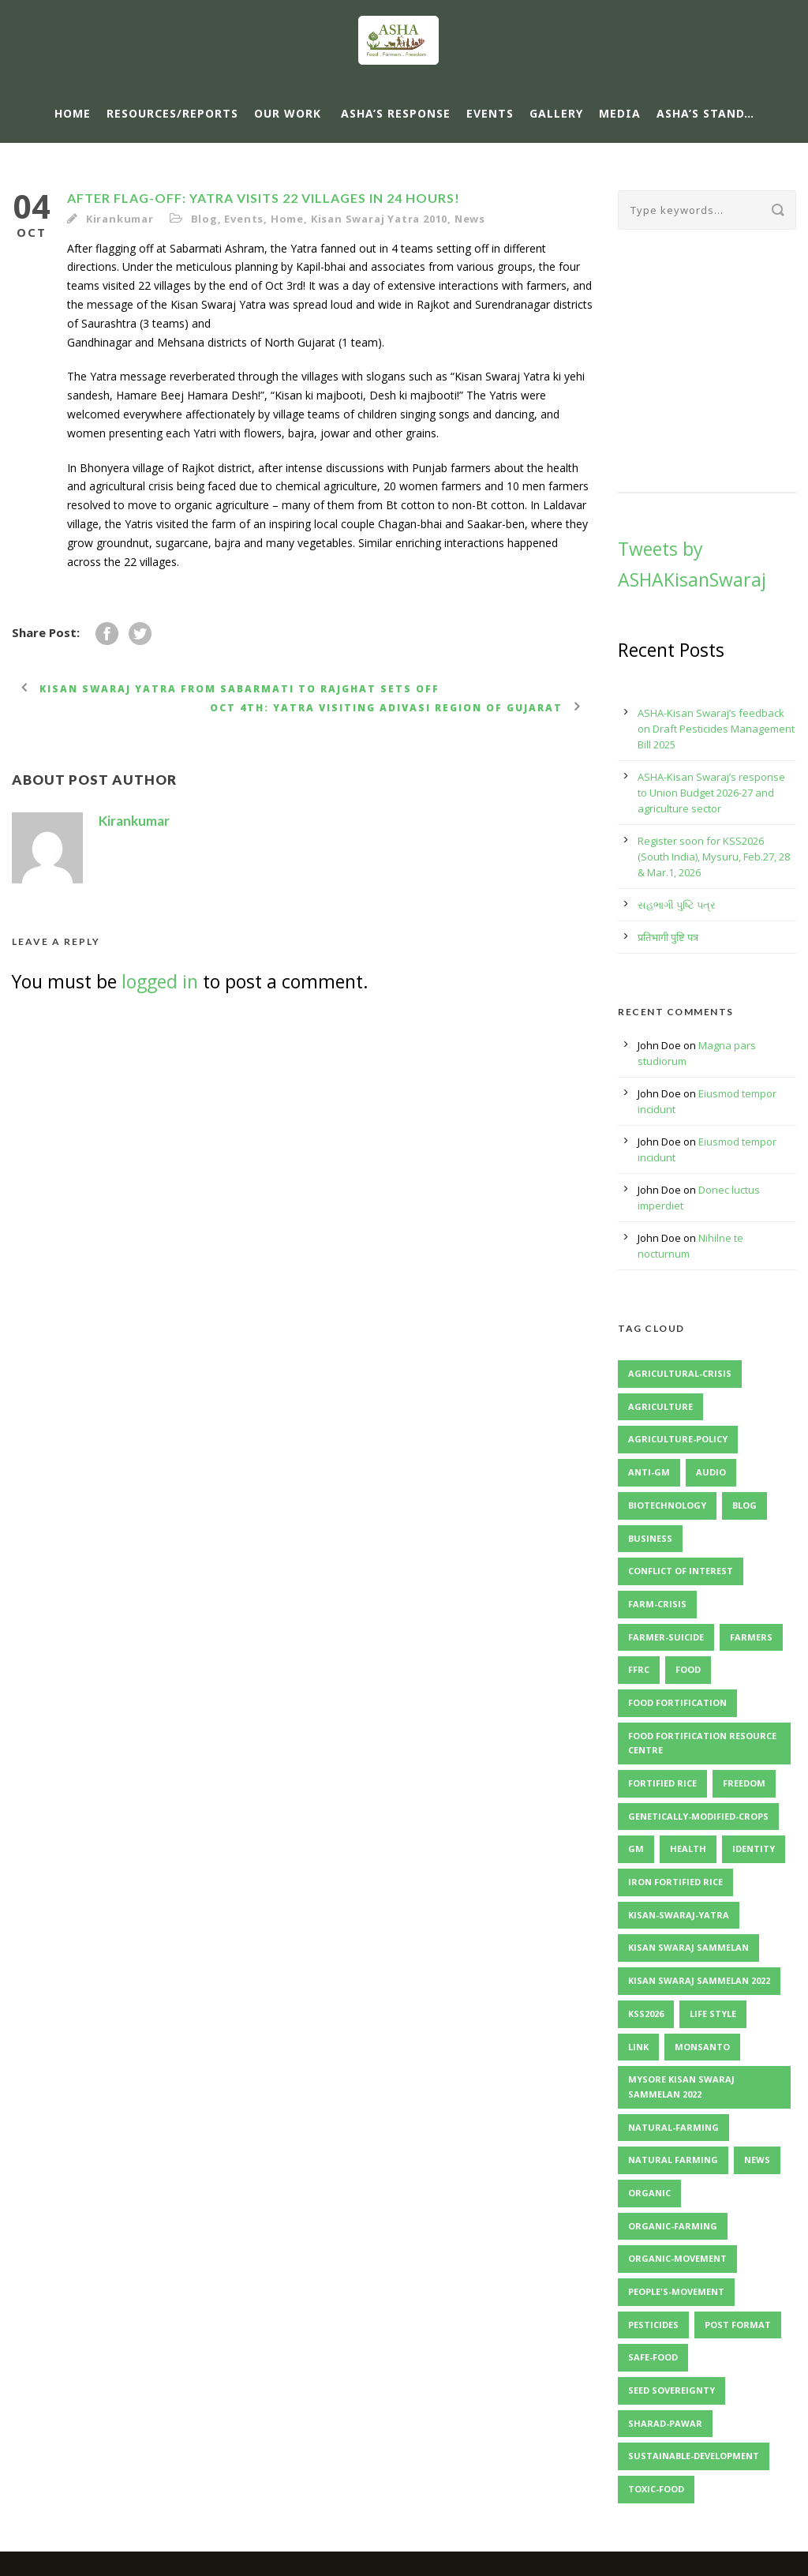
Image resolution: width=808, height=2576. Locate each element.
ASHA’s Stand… (705, 113)
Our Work (287, 113)
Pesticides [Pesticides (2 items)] (653, 2324)
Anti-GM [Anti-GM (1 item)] (649, 1472)
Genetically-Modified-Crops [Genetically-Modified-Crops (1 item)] (698, 1816)
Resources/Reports (172, 113)
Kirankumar (120, 219)
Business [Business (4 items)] (650, 1538)
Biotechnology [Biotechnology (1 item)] (667, 1505)
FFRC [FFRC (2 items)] (638, 1669)
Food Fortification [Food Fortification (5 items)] (677, 1702)
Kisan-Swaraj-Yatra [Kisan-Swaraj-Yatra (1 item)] (678, 1915)
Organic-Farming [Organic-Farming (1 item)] (672, 2226)
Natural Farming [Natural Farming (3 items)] (673, 2159)
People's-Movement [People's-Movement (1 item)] (676, 2291)
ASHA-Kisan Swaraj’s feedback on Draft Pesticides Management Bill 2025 (716, 729)
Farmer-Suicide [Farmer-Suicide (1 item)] (666, 1637)
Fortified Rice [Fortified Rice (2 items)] (662, 1783)
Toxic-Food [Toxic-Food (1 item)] (656, 2489)
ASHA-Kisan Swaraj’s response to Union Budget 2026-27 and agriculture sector (711, 793)
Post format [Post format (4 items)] (738, 2324)
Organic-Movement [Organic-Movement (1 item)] (677, 2258)
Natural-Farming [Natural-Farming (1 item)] (673, 2127)
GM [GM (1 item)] (636, 1848)
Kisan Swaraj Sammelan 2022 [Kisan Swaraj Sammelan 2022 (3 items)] (699, 1980)
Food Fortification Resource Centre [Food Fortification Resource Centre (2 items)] (702, 1743)
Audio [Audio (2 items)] (711, 1472)
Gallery (556, 113)
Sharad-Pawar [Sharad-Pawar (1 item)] (665, 2423)
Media (620, 113)
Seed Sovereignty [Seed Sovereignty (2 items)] (671, 2390)
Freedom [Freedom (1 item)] (744, 1783)
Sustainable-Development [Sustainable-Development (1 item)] (693, 2456)
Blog (204, 219)
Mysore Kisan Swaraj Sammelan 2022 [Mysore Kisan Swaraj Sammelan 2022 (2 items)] (681, 2086)
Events (490, 113)
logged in (160, 981)
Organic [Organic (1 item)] (649, 2193)
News (469, 219)
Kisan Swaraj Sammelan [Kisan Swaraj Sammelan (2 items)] (688, 1947)
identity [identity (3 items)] (753, 1848)
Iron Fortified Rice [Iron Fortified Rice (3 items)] (675, 1882)
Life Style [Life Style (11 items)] (713, 2013)
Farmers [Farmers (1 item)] (751, 1637)
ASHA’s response (396, 113)
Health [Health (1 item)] (688, 1848)
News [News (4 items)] (757, 2159)
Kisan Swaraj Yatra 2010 (379, 219)
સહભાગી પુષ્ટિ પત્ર (677, 905)
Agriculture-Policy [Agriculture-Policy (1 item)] (678, 1439)
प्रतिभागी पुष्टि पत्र (668, 937)
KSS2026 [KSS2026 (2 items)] (646, 2013)
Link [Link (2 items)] (638, 2047)
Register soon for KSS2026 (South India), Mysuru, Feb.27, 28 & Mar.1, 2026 (714, 856)
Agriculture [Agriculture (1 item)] (660, 1406)
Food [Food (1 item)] (688, 1669)
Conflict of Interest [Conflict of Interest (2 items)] (680, 1571)
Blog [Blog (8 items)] (744, 1505)
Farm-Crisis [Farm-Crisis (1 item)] (657, 1604)
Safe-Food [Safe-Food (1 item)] (653, 2357)
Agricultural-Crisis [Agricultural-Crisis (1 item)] (679, 1373)
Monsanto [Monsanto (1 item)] (702, 2047)
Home (72, 113)
